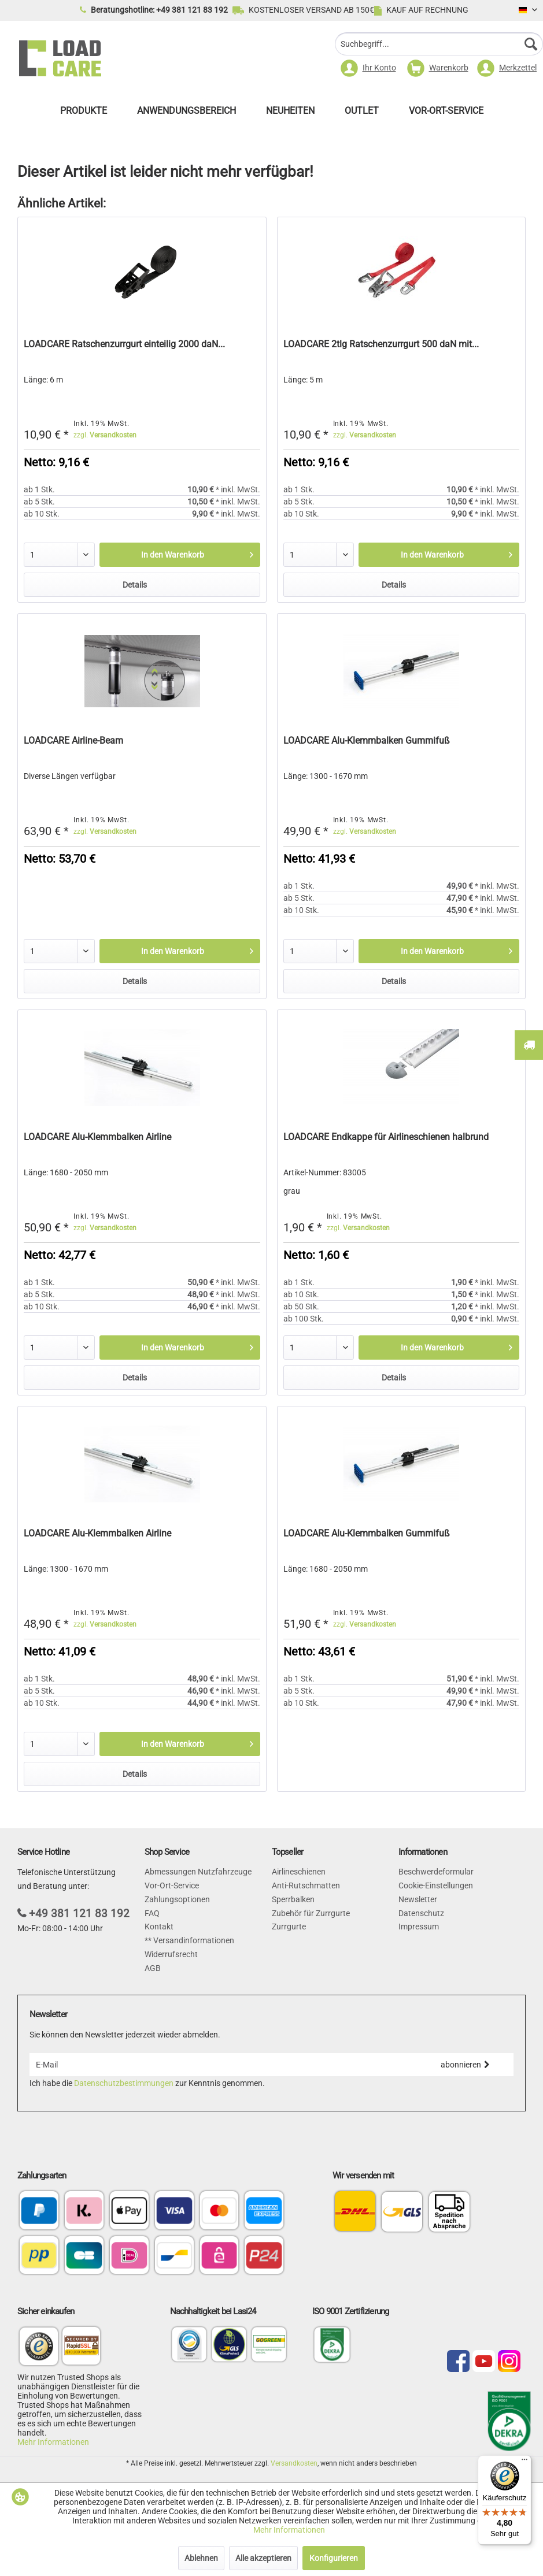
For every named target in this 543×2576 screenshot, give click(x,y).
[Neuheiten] (290, 114)
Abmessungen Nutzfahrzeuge (198, 1871)
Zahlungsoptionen (177, 1899)
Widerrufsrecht (171, 1954)
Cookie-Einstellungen (435, 1885)
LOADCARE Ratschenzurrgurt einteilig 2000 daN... (124, 344)
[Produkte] (83, 114)
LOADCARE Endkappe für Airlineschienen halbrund (386, 1136)
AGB (153, 1968)
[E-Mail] (223, 2064)
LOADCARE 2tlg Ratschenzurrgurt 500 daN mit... (381, 344)
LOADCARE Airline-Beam (73, 740)
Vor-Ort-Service (172, 1885)
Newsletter (417, 1899)
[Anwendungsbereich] (186, 114)
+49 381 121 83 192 (79, 1913)
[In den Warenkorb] (179, 555)
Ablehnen (201, 2558)
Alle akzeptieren (263, 2558)
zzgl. (104, 435)
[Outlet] (362, 114)
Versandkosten (294, 2463)
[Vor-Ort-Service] (446, 114)
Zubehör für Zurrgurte (311, 1913)
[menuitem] (439, 45)
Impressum (418, 1926)
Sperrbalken (293, 1899)
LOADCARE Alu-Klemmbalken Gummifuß (366, 740)
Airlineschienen (299, 1871)
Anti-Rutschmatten (306, 1885)
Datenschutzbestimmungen (123, 2083)
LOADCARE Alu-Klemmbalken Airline (97, 1136)
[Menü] (524, 2462)
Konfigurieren (333, 2558)
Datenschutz (421, 1913)
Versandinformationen (193, 1940)
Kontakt (159, 1926)
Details (135, 584)
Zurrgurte (289, 1926)
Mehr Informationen (53, 2442)
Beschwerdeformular (436, 1871)
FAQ (152, 1913)
